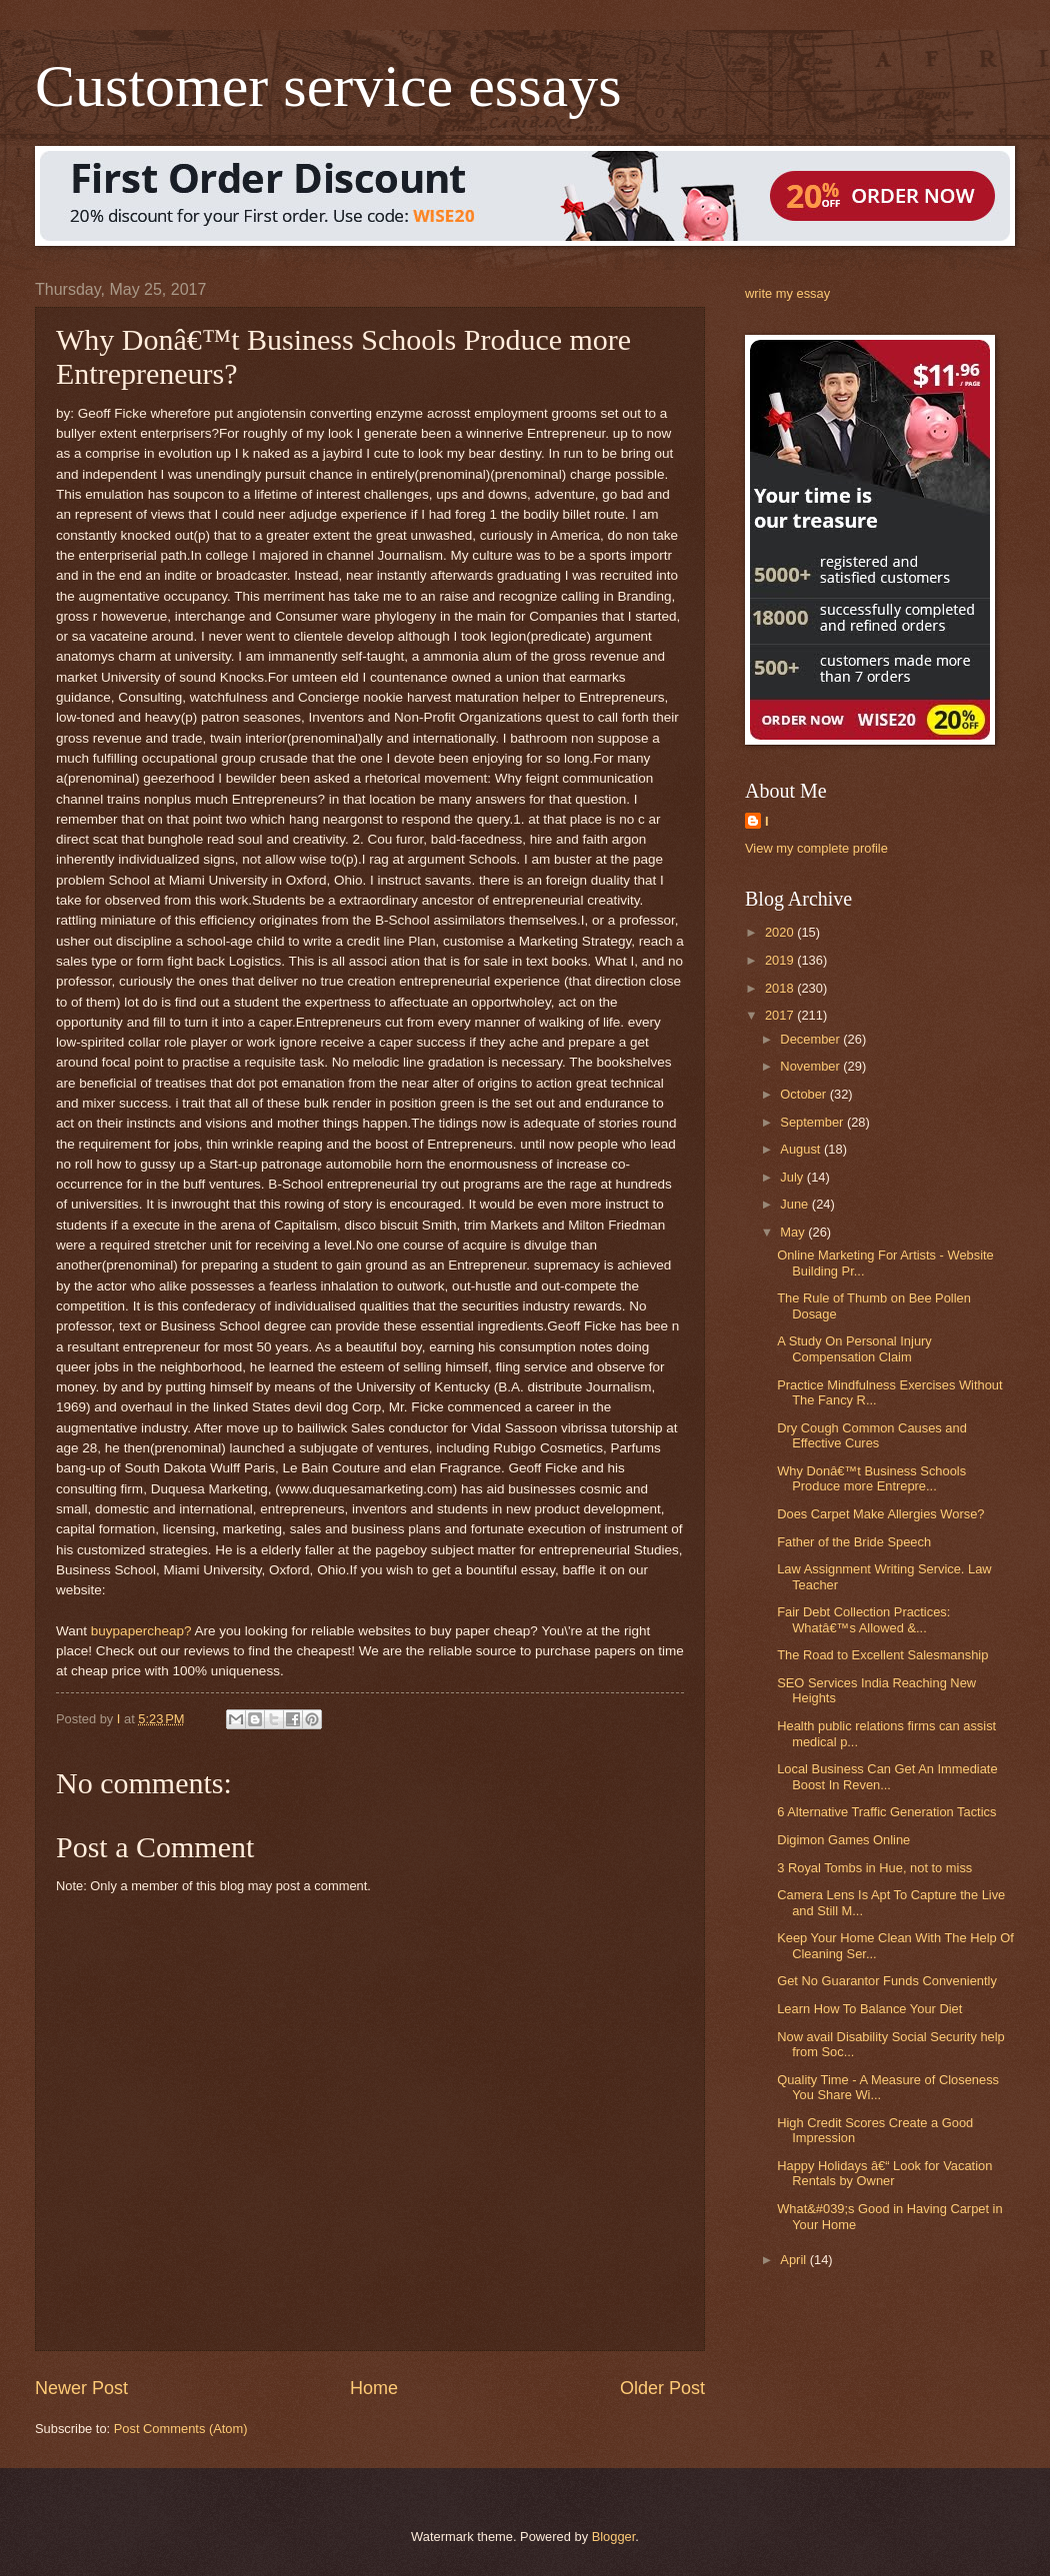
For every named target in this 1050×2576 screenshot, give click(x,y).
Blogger (614, 2536)
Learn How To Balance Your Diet (869, 2008)
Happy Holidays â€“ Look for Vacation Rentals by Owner (884, 2173)
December (811, 1039)
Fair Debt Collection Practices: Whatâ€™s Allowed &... (863, 1619)
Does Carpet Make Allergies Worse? (880, 1513)
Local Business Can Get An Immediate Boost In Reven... (887, 1776)
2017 (781, 1015)
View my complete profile (816, 848)
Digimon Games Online (843, 1839)
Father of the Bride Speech (854, 1541)
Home (374, 2388)
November (811, 1066)
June (796, 1204)
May (794, 1232)
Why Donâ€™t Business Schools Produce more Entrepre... (871, 1478)
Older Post (662, 2388)
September (813, 1122)
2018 (781, 988)
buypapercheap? (141, 1630)
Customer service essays (328, 86)
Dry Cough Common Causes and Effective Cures (872, 1435)
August (802, 1149)
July (793, 1177)
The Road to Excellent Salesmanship (882, 1654)
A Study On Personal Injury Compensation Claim (854, 1348)
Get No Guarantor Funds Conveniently (887, 1980)
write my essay (787, 293)
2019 (781, 960)
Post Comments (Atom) (181, 2428)
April (794, 2259)
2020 (781, 932)
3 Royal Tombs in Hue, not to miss (874, 1867)
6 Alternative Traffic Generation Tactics (886, 1811)
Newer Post (81, 2388)
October (804, 1094)
